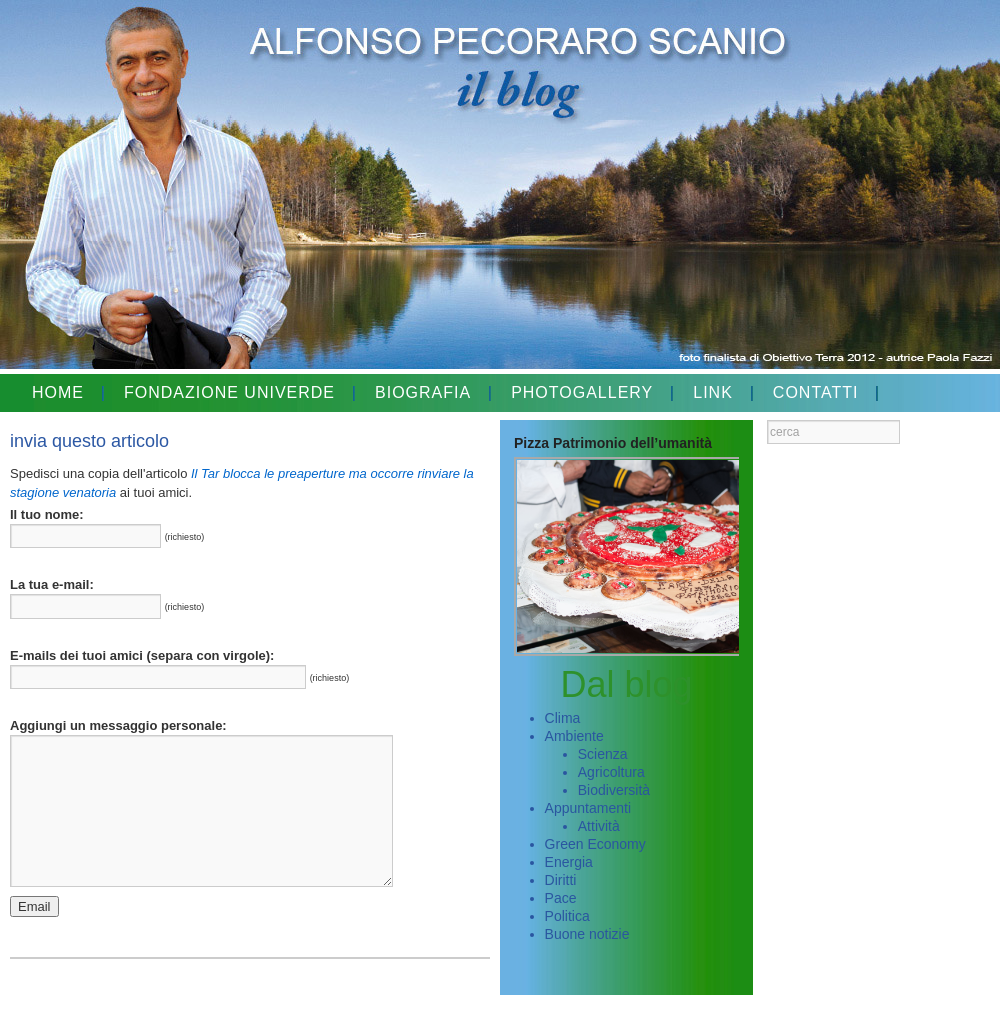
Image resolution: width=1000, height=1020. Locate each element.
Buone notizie (587, 934)
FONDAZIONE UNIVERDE (229, 392)
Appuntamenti (588, 808)
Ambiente (574, 736)
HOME (58, 392)
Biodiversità (614, 790)
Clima (563, 718)
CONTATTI (816, 392)
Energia (569, 862)
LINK (713, 392)
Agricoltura (611, 772)
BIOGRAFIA (423, 392)
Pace (561, 898)
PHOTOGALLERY (582, 392)
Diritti (561, 880)
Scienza (603, 754)
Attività (599, 826)
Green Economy (595, 844)
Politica (567, 916)
